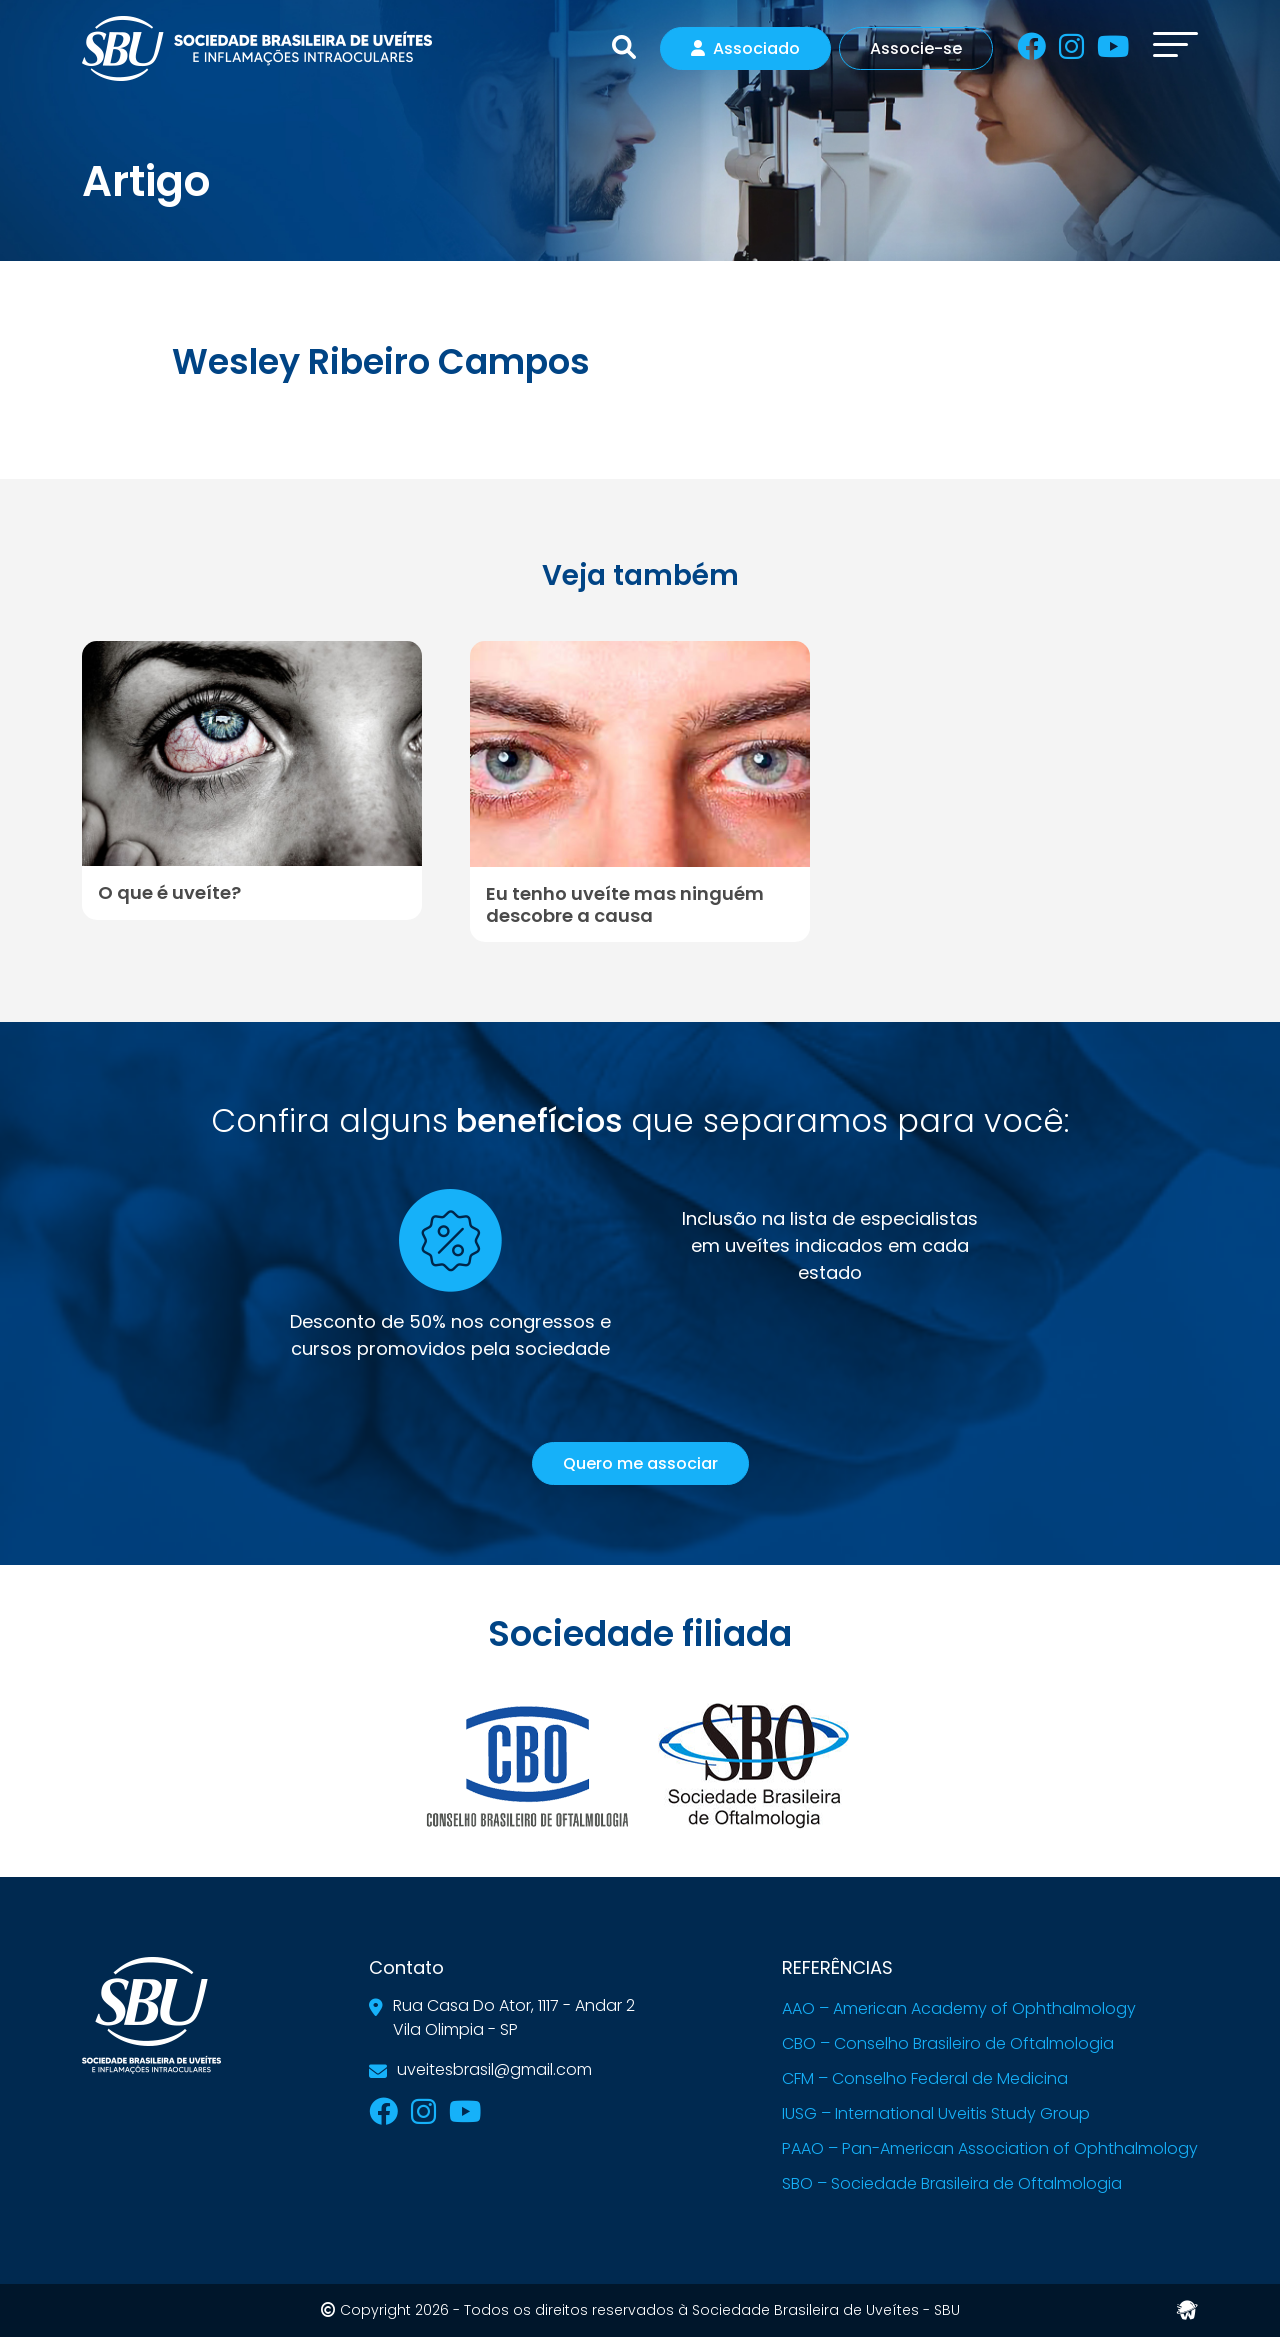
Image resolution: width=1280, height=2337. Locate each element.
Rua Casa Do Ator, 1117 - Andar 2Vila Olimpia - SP (514, 2017)
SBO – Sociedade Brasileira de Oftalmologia (952, 2183)
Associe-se (916, 48)
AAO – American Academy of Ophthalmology (959, 2008)
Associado (745, 48)
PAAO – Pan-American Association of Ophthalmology (990, 2148)
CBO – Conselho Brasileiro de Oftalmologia (948, 2043)
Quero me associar (640, 1463)
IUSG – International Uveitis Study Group (936, 2113)
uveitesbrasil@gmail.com (494, 2069)
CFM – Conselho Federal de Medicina (925, 2078)
